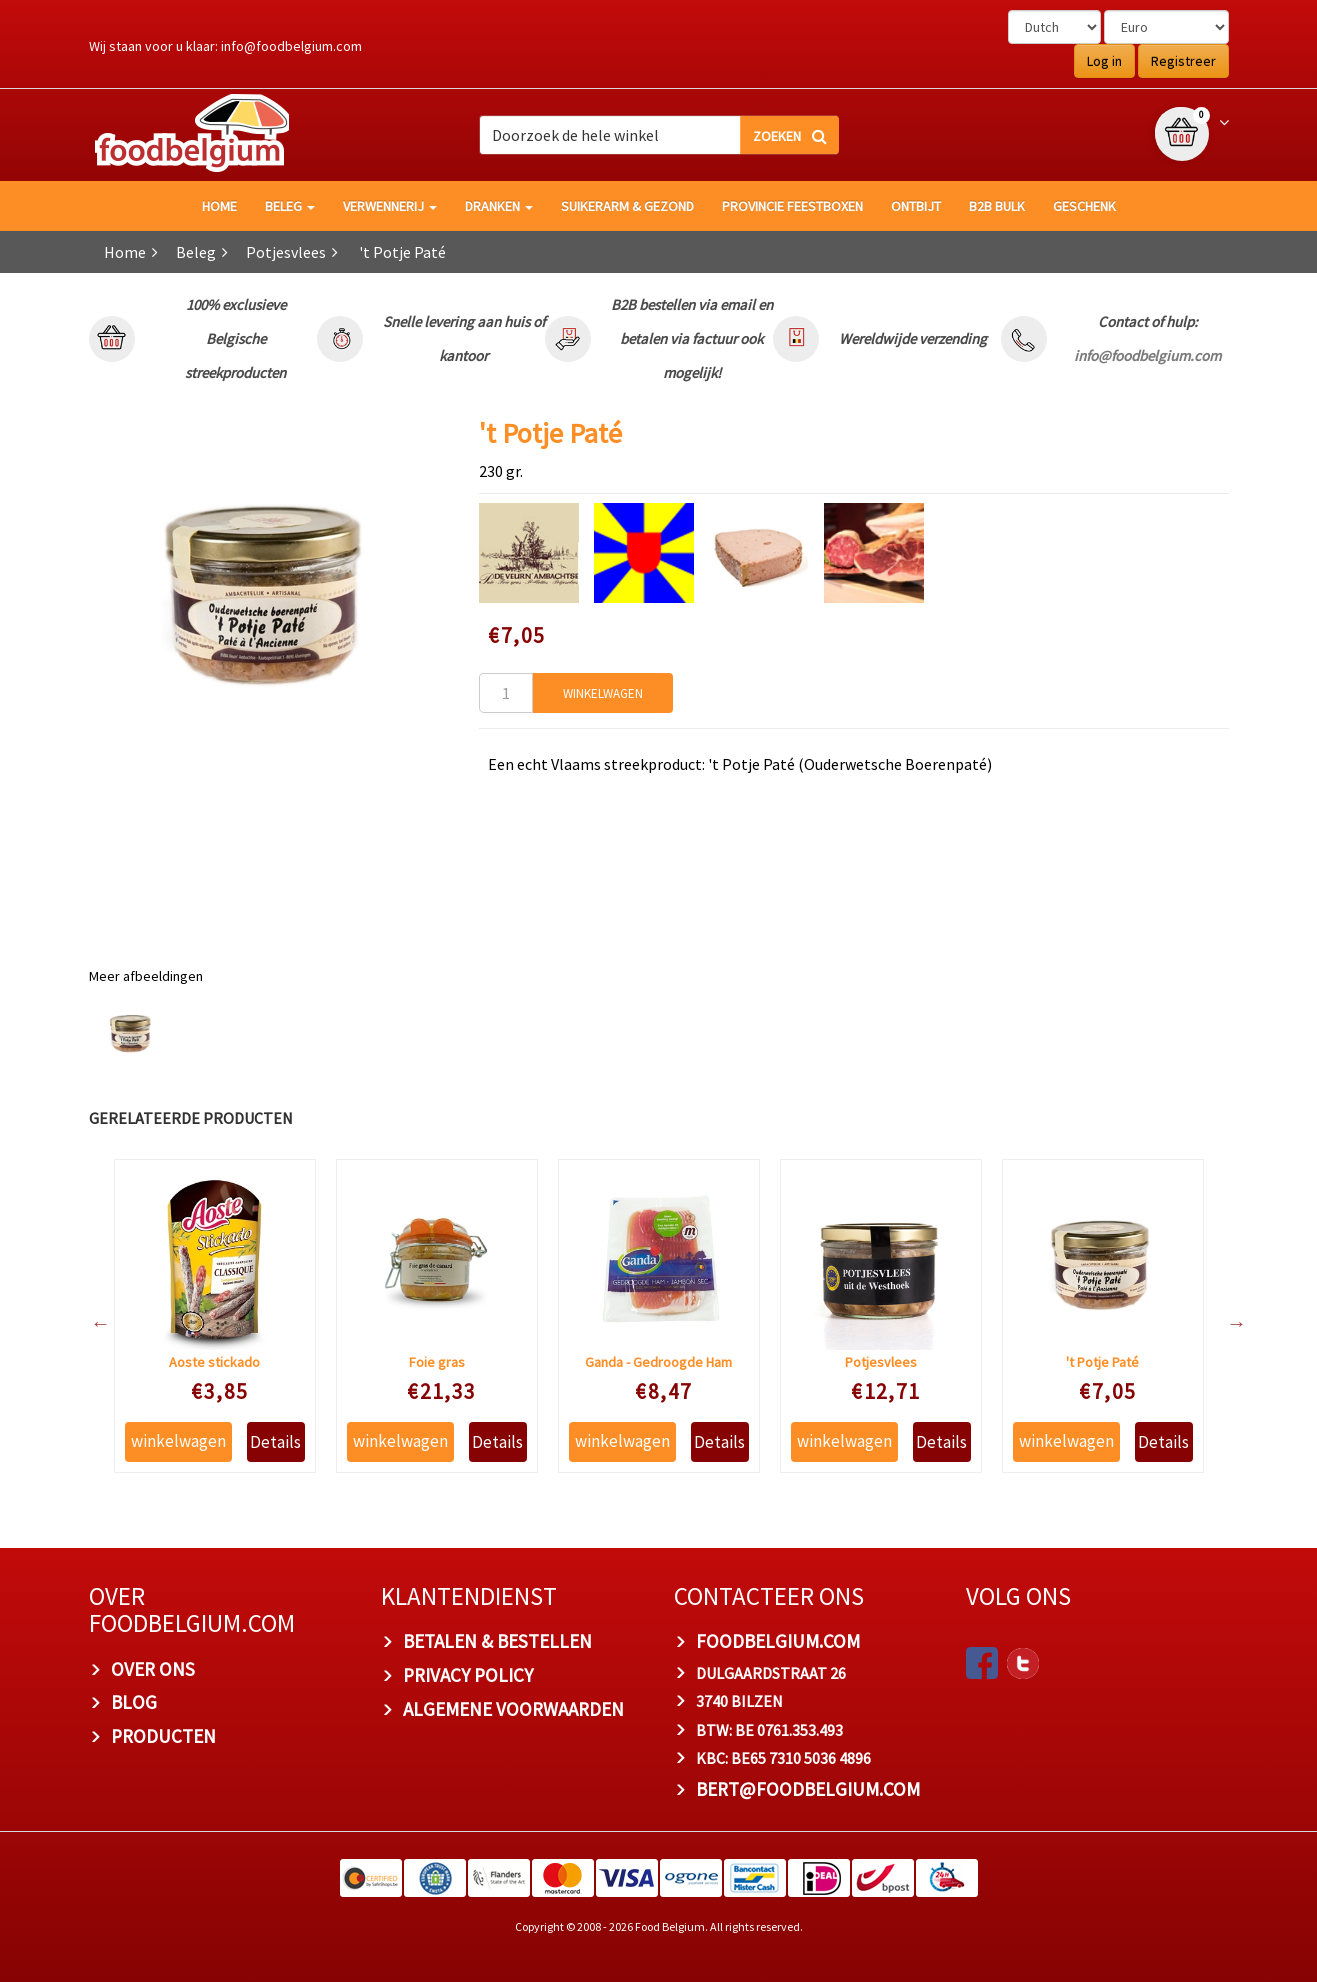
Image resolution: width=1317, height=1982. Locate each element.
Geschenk (1084, 206)
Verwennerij (390, 206)
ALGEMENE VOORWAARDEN (513, 1709)
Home (125, 252)
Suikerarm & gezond (627, 206)
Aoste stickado (214, 1362)
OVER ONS (153, 1669)
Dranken (499, 206)
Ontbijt (916, 206)
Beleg (290, 206)
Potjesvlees (286, 252)
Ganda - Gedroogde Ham (658, 1362)
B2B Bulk (997, 206)
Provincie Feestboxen (792, 206)
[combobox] (659, 135)
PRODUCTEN (163, 1736)
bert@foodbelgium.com (808, 1789)
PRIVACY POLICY (468, 1675)
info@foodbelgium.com (291, 46)
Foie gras (437, 1362)
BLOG (134, 1702)
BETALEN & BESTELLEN (497, 1641)
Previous (91, 1323)
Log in (1104, 61)
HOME (219, 206)
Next (1227, 1323)
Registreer (1183, 61)
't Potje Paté (1102, 1362)
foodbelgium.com (778, 1641)
